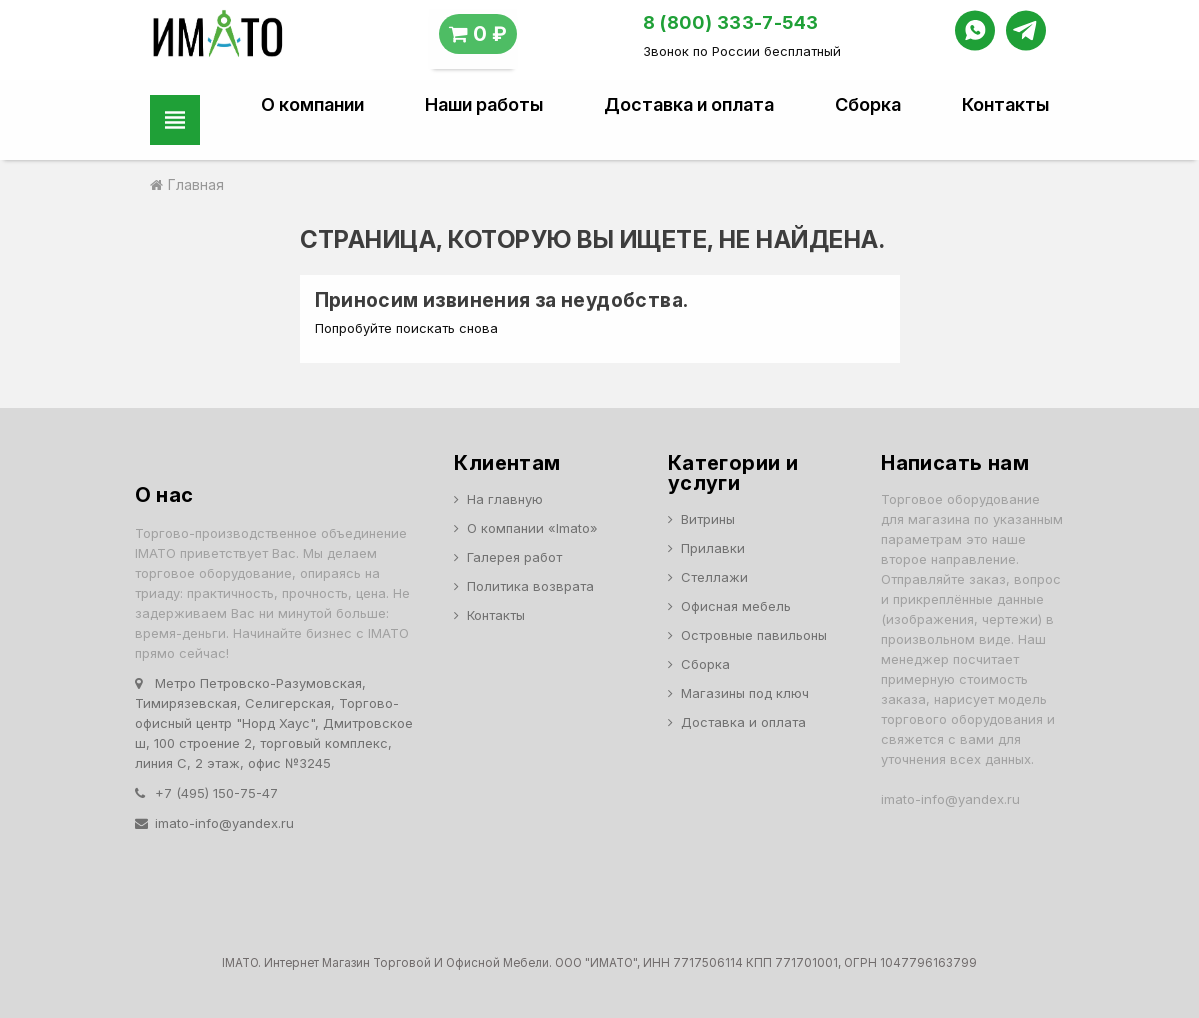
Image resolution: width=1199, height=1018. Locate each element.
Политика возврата (530, 586)
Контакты (1005, 105)
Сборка (868, 105)
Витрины (708, 519)
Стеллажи (714, 577)
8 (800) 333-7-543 (731, 22)
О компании (312, 105)
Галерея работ (514, 557)
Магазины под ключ (745, 693)
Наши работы (484, 105)
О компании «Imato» (532, 528)
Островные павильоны (754, 635)
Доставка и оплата (689, 105)
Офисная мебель (736, 606)
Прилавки (713, 548)
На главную (505, 499)
